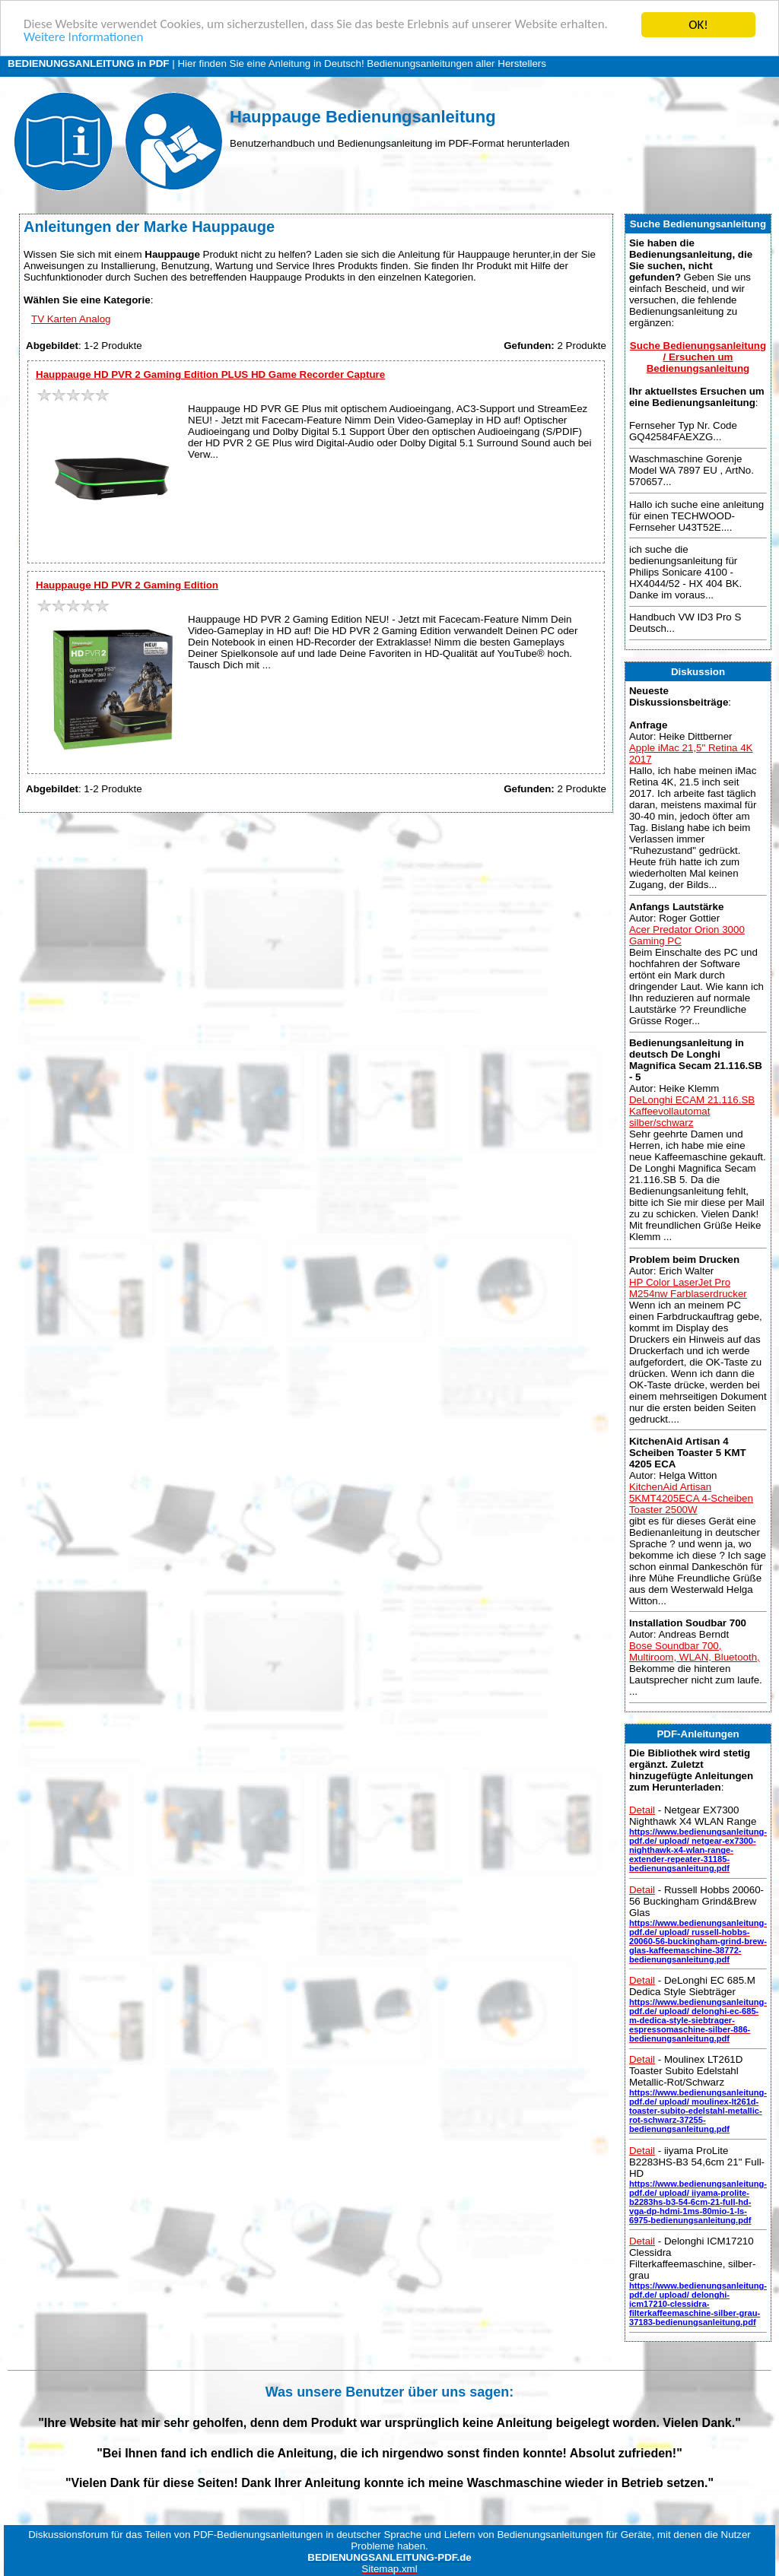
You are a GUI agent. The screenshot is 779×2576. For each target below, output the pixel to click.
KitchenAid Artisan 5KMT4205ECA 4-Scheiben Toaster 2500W (691, 1498)
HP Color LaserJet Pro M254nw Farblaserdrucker (688, 1287)
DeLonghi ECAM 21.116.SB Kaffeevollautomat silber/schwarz (692, 1111)
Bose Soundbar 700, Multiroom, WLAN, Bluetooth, (694, 1651)
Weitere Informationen (84, 38)
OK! (698, 25)
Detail (642, 1810)
